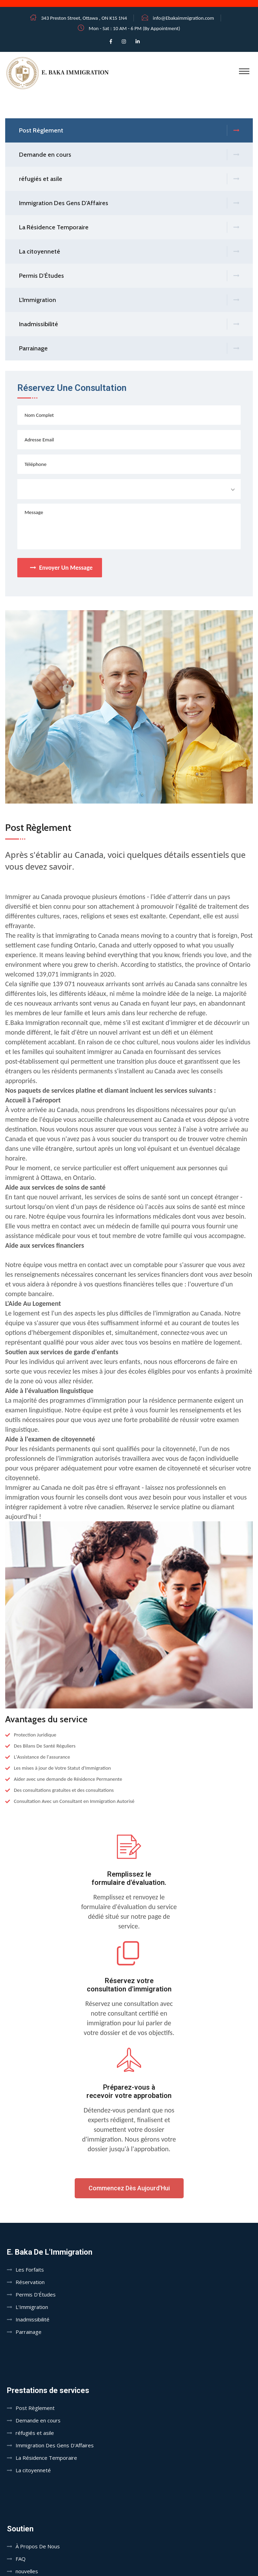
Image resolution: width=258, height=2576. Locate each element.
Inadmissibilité (129, 324)
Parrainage (129, 348)
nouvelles (27, 2571)
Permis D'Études (129, 276)
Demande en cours (129, 155)
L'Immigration (129, 300)
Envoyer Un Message (61, 567)
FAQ (21, 2558)
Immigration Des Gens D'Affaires (129, 203)
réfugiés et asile (129, 179)
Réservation (30, 2282)
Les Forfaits (30, 2269)
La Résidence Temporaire (129, 227)
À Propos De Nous (38, 2546)
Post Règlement (129, 131)
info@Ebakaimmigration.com (183, 18)
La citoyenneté (129, 252)
